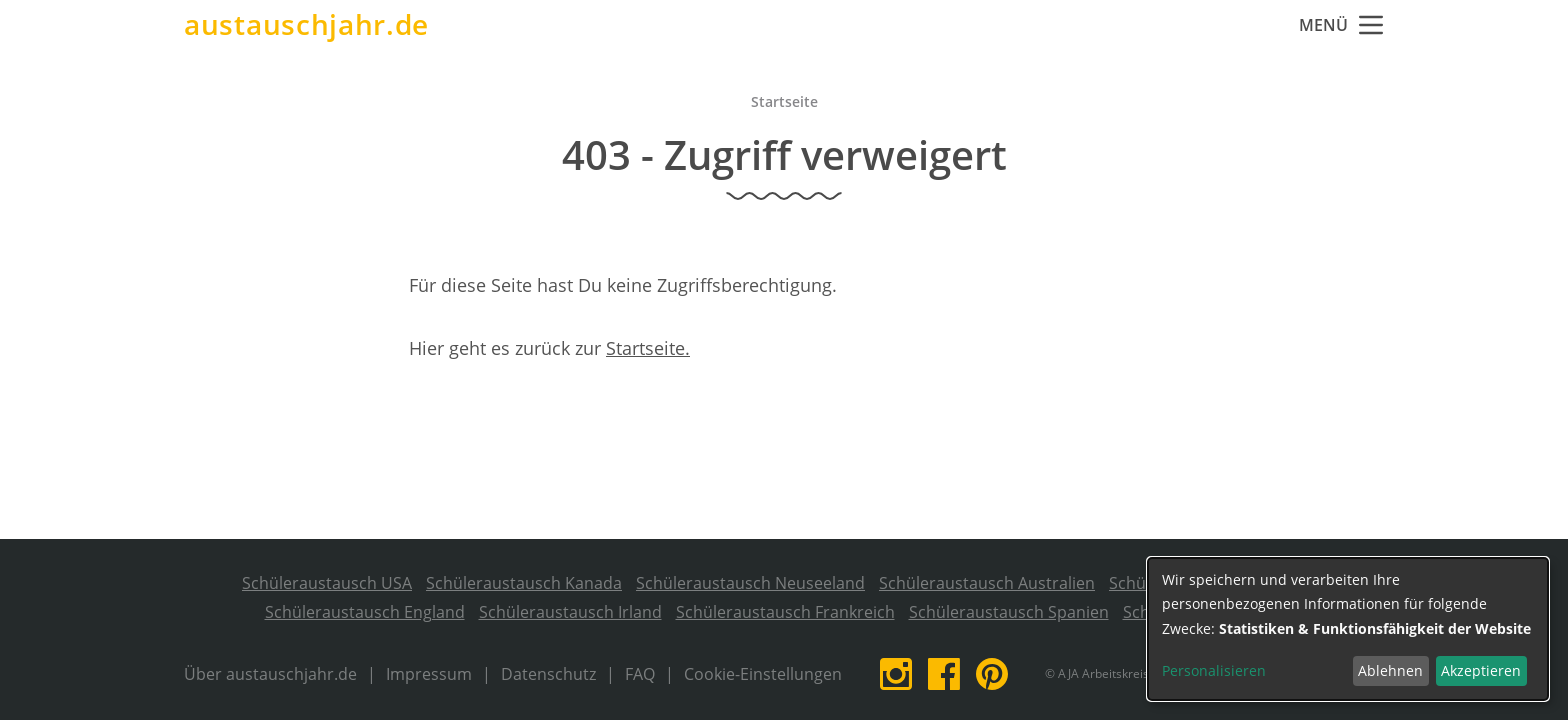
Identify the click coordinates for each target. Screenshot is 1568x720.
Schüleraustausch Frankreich (785, 612)
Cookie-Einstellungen (763, 674)
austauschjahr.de (306, 24)
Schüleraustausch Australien (987, 583)
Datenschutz (548, 674)
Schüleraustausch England (365, 612)
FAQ (640, 674)
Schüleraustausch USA (327, 583)
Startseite (784, 101)
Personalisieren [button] (1214, 670)
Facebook (944, 674)
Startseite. (648, 348)
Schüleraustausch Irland (570, 612)
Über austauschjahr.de (270, 674)
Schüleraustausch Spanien (1009, 612)
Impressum (429, 674)
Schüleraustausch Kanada (524, 583)
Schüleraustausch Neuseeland (750, 583)
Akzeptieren (1481, 670)
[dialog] (1348, 629)
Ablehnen (1390, 670)
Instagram (896, 674)
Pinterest (992, 674)
